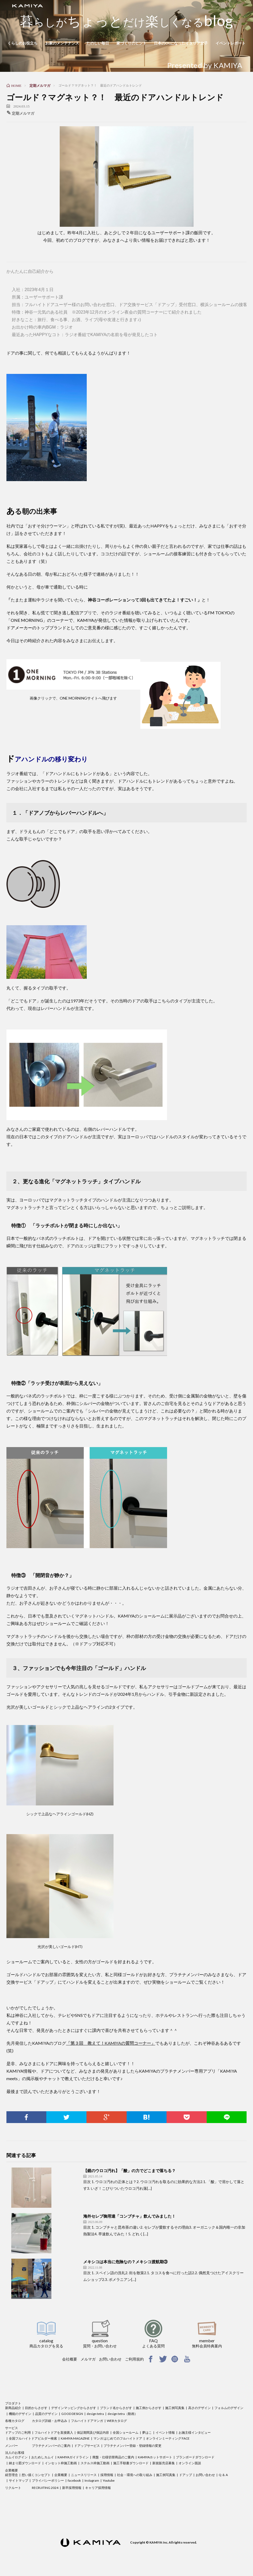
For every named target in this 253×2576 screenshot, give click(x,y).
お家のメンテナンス (62, 43)
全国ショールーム (125, 2432)
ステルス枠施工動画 (95, 2463)
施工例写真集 (174, 2408)
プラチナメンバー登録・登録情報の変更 (132, 2446)
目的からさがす (36, 2408)
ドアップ (185, 2475)
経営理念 (11, 2475)
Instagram (92, 2480)
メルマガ (88, 2359)
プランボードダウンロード (195, 2457)
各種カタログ (14, 2421)
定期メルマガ (23, 113)
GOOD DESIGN (72, 2414)
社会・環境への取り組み (134, 2475)
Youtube (109, 2480)
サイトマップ (18, 2480)
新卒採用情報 (71, 2488)
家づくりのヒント (131, 43)
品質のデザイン (46, 2414)
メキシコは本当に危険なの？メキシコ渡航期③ (125, 2261)
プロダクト (13, 2403)
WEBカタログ (117, 2421)
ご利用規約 (134, 2359)
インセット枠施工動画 (61, 2463)
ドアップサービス (87, 2446)
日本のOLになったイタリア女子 (181, 43)
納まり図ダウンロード (25, 2463)
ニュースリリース (84, 2475)
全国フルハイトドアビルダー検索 (33, 2438)
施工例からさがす (148, 2408)
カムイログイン (16, 2457)
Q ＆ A (223, 2475)
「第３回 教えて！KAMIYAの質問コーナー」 (110, 2043)
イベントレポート (231, 43)
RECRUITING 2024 (45, 2488)
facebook (74, 2480)
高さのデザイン (199, 2408)
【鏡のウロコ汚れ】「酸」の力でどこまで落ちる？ (129, 2170)
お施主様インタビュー (195, 2432)
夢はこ (147, 2432)
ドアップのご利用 (18, 2432)
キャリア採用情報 (98, 2488)
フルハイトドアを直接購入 (54, 2432)
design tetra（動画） (123, 2414)
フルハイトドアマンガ (87, 2421)
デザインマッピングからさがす (73, 2408)
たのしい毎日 (97, 43)
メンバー (11, 2446)
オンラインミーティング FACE (168, 2438)
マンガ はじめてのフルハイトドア (117, 2438)
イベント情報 (165, 2432)
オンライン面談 (190, 2463)
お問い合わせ (110, 2359)
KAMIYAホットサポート (155, 2457)
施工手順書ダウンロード (131, 2463)
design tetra (95, 2414)
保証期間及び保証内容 (93, 2432)
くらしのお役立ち (22, 43)
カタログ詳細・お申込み (49, 2421)
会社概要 (69, 2359)
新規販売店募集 (163, 2463)
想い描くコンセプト (36, 2475)
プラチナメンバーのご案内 (51, 2446)
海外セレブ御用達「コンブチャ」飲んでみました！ (129, 2216)
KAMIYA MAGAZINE (75, 2438)
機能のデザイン (20, 2414)
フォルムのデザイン (228, 2408)
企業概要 (11, 2470)
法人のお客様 (14, 2453)
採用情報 (106, 2475)
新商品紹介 (13, 2408)
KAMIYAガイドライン (73, 2457)
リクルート (13, 2488)
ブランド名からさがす (116, 2408)
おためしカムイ (42, 2457)
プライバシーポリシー (48, 2480)
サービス (11, 2428)
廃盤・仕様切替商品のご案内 (113, 2457)
